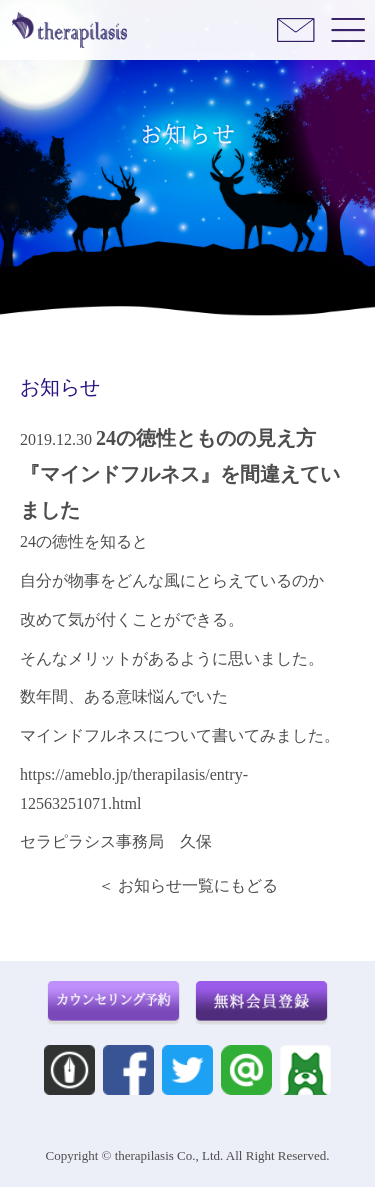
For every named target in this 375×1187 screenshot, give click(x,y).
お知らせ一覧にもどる (198, 885)
